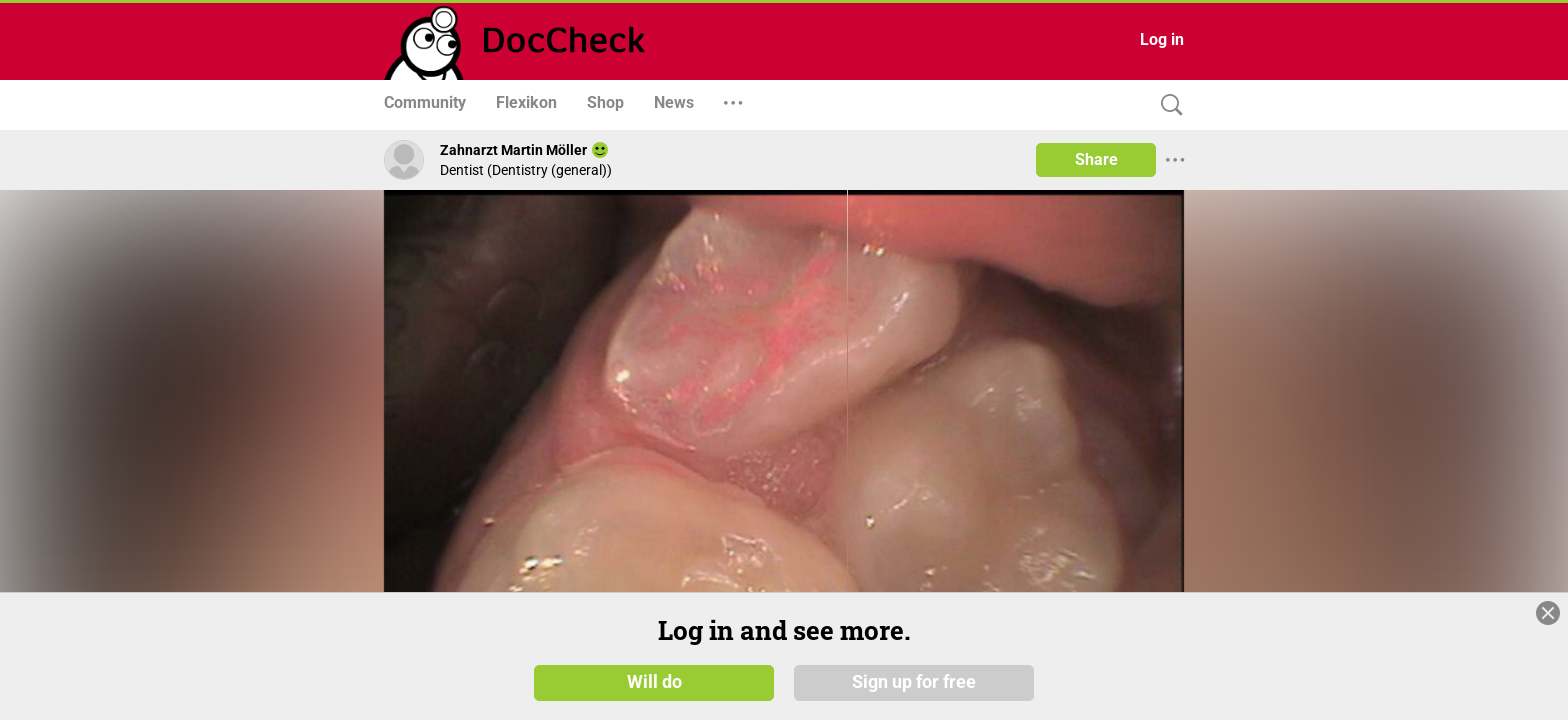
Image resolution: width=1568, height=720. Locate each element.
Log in (1162, 39)
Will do (654, 689)
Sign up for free (914, 689)
